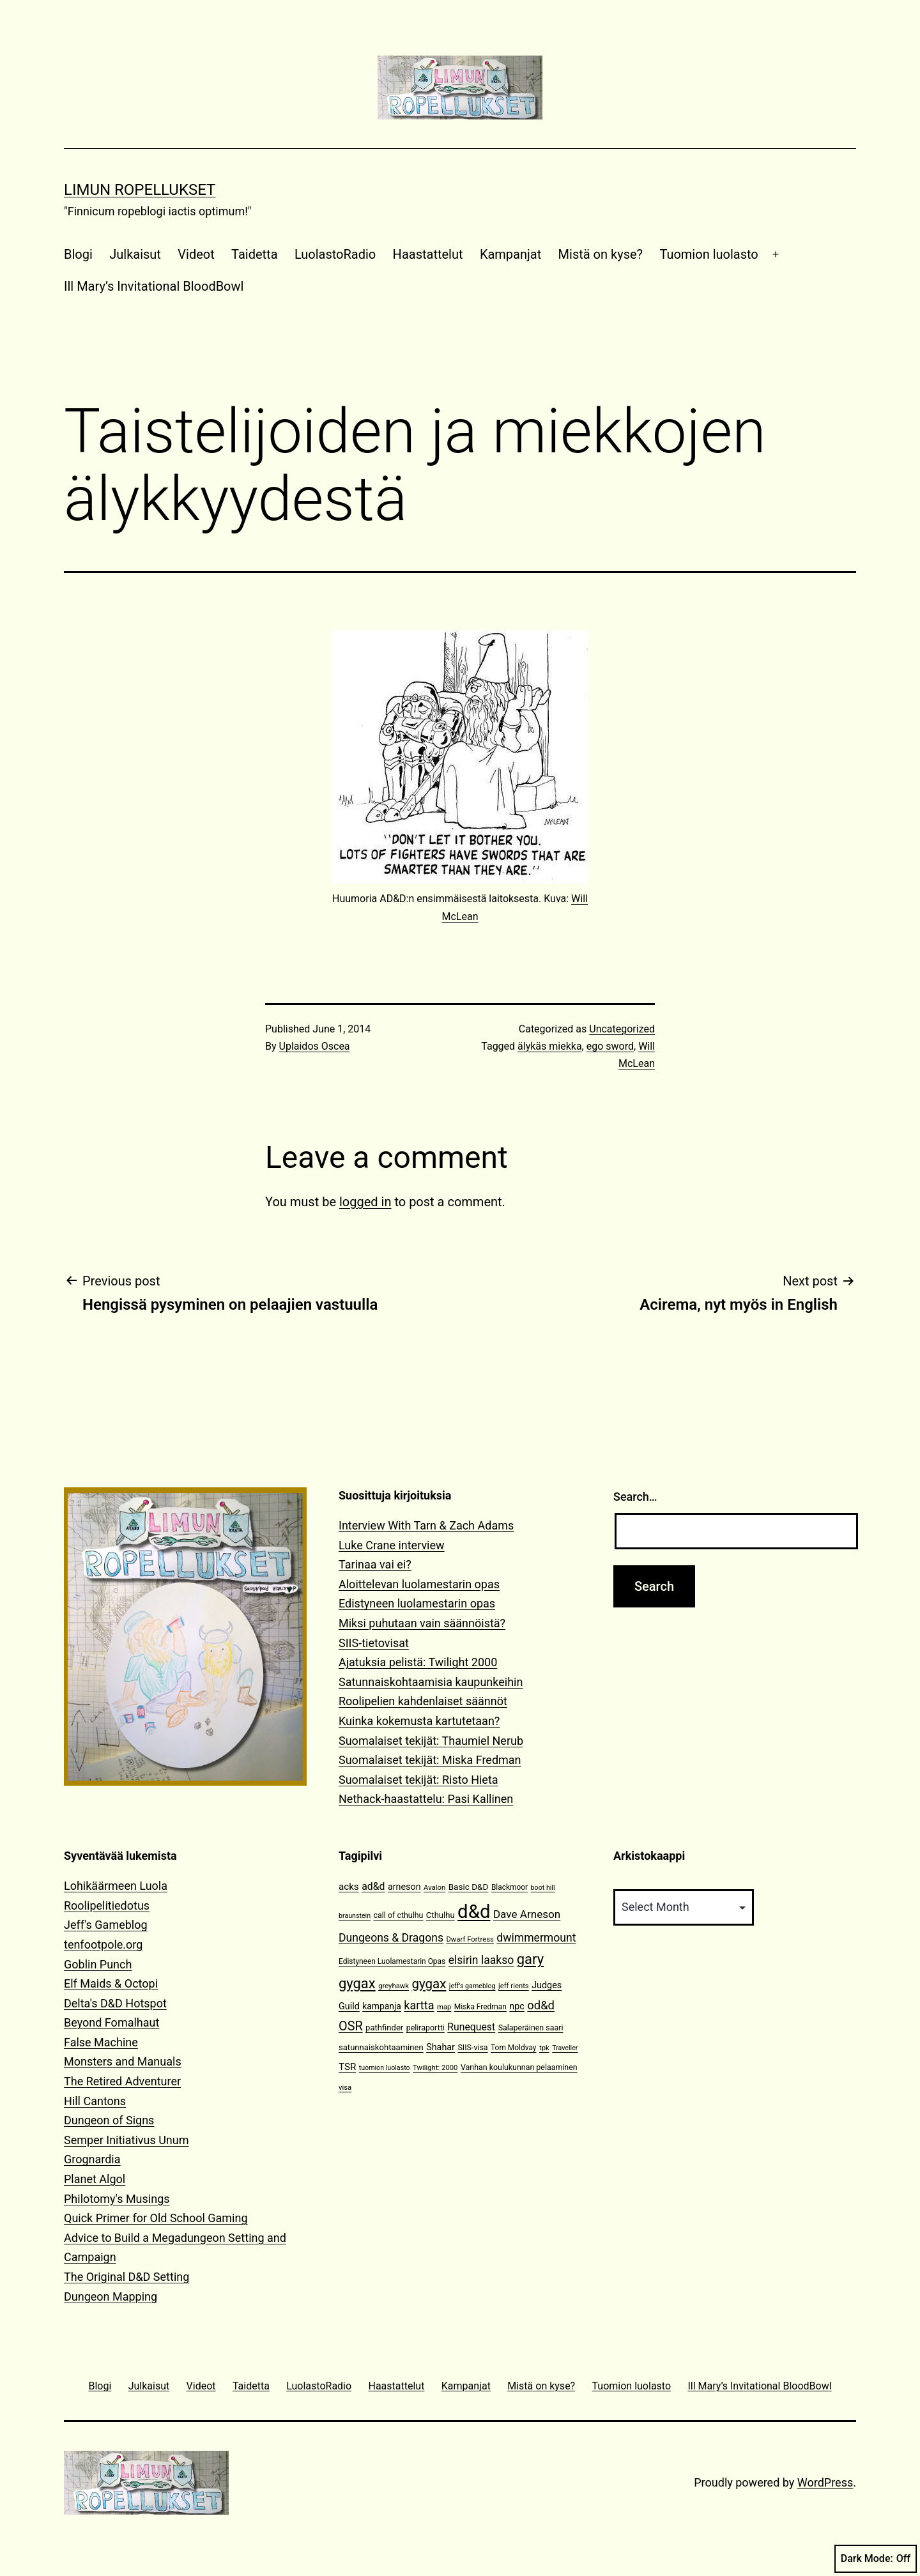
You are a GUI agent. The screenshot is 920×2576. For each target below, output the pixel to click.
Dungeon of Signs (109, 2120)
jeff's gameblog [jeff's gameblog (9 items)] (472, 1986)
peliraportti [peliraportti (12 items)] (425, 2027)
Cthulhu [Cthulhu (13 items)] (440, 1915)
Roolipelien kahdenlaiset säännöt (423, 1701)
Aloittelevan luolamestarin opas (419, 1584)
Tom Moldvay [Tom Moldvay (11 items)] (513, 2047)
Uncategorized (622, 1029)
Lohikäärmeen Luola (115, 1885)
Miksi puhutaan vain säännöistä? (422, 1623)
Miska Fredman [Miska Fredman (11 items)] (480, 2006)
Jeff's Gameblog (106, 1924)
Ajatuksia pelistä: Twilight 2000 (418, 1662)
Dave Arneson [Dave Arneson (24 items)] (526, 1914)
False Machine (101, 2042)
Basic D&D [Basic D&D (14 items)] (468, 1887)
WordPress (825, 2482)
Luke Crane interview (392, 1545)
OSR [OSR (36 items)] (351, 2026)
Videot (196, 254)
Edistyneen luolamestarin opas (417, 1603)
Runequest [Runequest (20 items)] (471, 2027)
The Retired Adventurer (122, 2081)
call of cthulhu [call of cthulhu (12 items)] (399, 1915)
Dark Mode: (875, 2558)
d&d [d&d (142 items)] (473, 1911)
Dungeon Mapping (110, 2296)
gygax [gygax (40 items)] (429, 1983)
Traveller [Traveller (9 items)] (565, 2048)
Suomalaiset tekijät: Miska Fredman (430, 1760)
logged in (365, 1201)
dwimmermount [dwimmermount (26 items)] (536, 1937)
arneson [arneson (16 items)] (404, 1887)
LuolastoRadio (335, 254)
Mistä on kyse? (600, 254)
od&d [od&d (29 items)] (541, 2005)
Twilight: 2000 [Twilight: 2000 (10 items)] (435, 2068)
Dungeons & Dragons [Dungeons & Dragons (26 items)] (391, 1937)
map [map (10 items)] (444, 2007)
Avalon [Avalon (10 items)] (434, 1887)
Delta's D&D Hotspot (115, 2003)
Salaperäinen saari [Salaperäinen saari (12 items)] (531, 2027)
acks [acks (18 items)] (349, 1886)
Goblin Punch (98, 1964)
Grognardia (92, 2159)
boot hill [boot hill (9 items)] (543, 1887)
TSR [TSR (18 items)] (347, 2067)
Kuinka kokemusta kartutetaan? (419, 1721)
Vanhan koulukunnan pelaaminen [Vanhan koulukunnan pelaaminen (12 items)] (519, 2067)
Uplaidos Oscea (314, 1046)
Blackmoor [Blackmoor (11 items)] (509, 1887)
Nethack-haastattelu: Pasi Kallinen (426, 1798)
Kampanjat (510, 254)
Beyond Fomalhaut (111, 2022)
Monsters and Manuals (122, 2061)
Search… (635, 1496)
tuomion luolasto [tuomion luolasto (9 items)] (384, 2068)
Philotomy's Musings (117, 2198)
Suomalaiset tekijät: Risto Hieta (418, 1779)
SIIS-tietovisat (374, 1643)
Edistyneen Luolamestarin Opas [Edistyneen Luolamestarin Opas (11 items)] (392, 1961)
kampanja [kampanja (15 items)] (381, 2006)
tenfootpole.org (103, 1944)
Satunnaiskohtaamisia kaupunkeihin (431, 1682)
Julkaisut (135, 254)
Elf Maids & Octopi (111, 1983)
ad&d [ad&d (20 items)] (373, 1886)
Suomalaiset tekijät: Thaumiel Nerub (431, 1740)
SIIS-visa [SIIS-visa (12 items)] (472, 2047)
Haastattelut (428, 254)
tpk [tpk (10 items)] (544, 2048)
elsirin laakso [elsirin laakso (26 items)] (481, 1960)
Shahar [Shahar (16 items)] (440, 2047)
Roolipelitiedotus (107, 1905)
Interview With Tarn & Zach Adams (426, 1525)
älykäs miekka (550, 1046)
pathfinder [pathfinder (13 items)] (384, 2027)
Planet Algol (94, 2179)
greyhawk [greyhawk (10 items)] (393, 1986)
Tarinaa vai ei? (375, 1564)
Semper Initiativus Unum (126, 2140)
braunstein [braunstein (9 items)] (355, 1916)
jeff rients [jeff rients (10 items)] (513, 1986)
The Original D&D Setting (126, 2276)
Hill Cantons (95, 2101)
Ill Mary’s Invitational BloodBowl (153, 286)
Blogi (78, 254)
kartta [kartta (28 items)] (419, 2005)
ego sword (610, 1046)
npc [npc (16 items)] (517, 2006)
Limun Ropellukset (139, 190)
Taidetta (254, 254)
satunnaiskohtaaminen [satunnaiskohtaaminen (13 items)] (381, 2047)
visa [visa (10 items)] (345, 2087)
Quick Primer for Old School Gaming (156, 2218)
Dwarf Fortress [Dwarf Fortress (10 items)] (469, 1939)
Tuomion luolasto (708, 254)
